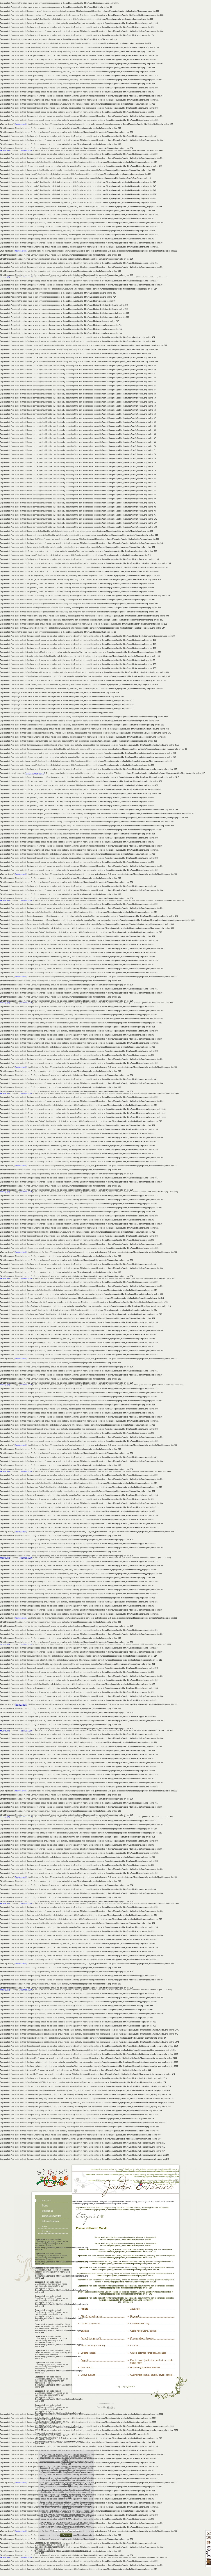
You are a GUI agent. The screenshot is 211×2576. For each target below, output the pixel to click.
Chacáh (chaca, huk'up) (141, 2343)
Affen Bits (111, 2413)
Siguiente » (130, 2307)
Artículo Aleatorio (50, 2226)
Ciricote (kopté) (88, 2358)
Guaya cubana (88, 2380)
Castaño (85, 2336)
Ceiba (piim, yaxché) (91, 2343)
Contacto (46, 2237)
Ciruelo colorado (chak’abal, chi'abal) (148, 2358)
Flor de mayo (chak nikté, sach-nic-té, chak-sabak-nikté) (151, 2367)
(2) (5, 150)
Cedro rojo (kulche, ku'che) (143, 2336)
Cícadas (134, 2351)
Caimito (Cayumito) (90, 2329)
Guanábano (86, 2373)
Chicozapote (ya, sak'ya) (93, 2351)
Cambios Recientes (51, 2221)
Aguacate (135, 2314)
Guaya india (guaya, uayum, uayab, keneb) (151, 2380)
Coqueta (85, 2365)
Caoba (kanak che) (139, 2329)
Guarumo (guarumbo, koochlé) (145, 2373)
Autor (44, 2232)
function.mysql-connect (35, 774)
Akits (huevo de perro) (91, 2321)
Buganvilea (135, 2321)
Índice (45, 2211)
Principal (46, 2206)
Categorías (47, 2216)
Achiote (84, 2314)
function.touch (20, 124)
